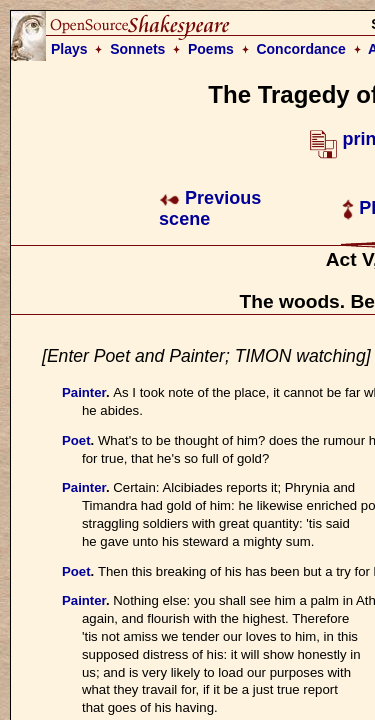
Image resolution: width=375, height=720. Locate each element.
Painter (84, 392)
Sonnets (137, 49)
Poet (76, 440)
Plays (69, 49)
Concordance (300, 49)
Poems (211, 49)
